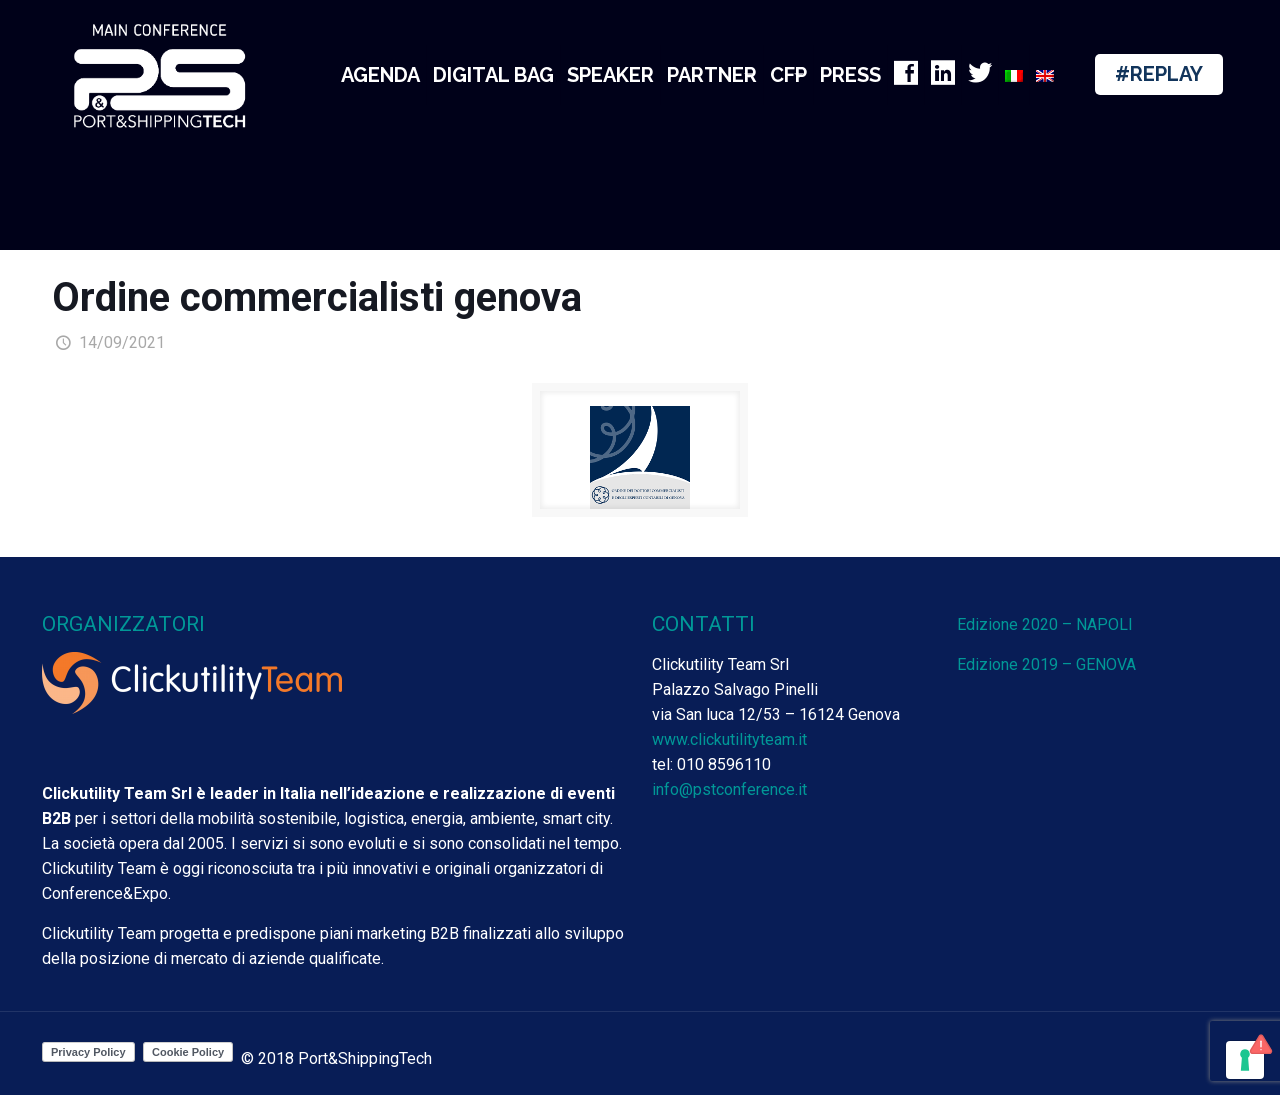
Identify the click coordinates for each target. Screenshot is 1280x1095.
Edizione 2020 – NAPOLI (1045, 624)
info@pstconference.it (729, 789)
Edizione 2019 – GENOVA (1046, 664)
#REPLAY (1159, 74)
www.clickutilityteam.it (729, 739)
